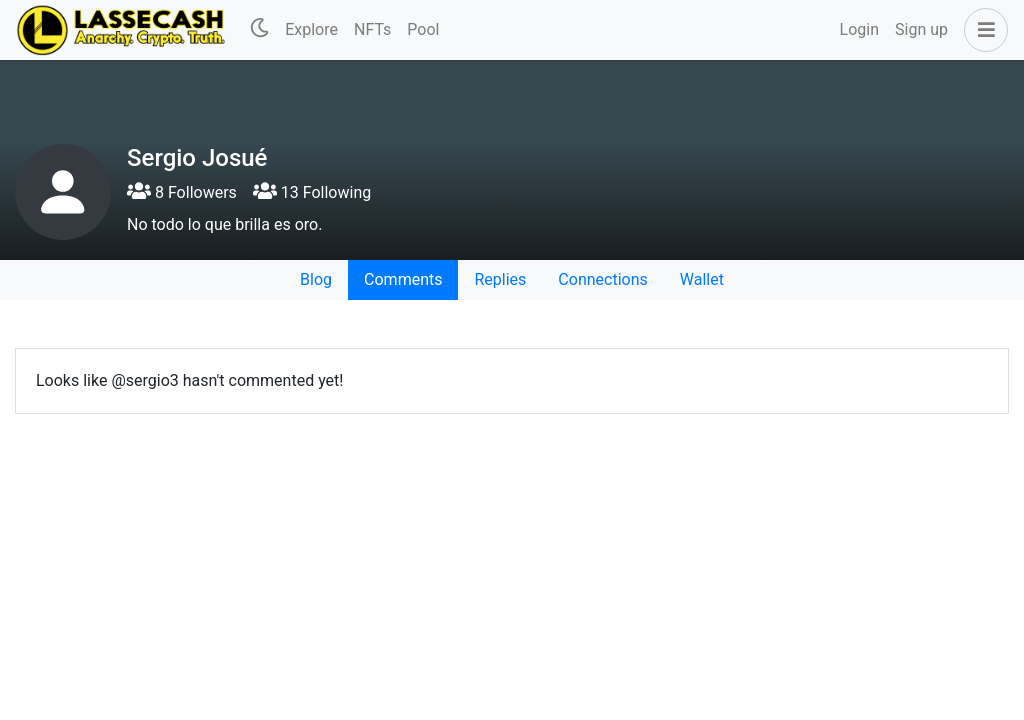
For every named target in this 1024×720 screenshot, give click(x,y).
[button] (982, 30)
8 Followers (182, 192)
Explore (311, 29)
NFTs (372, 29)
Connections (602, 279)
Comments (403, 279)
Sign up (921, 29)
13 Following (312, 192)
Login (859, 29)
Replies (500, 279)
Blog (316, 279)
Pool (423, 29)
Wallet (702, 279)
